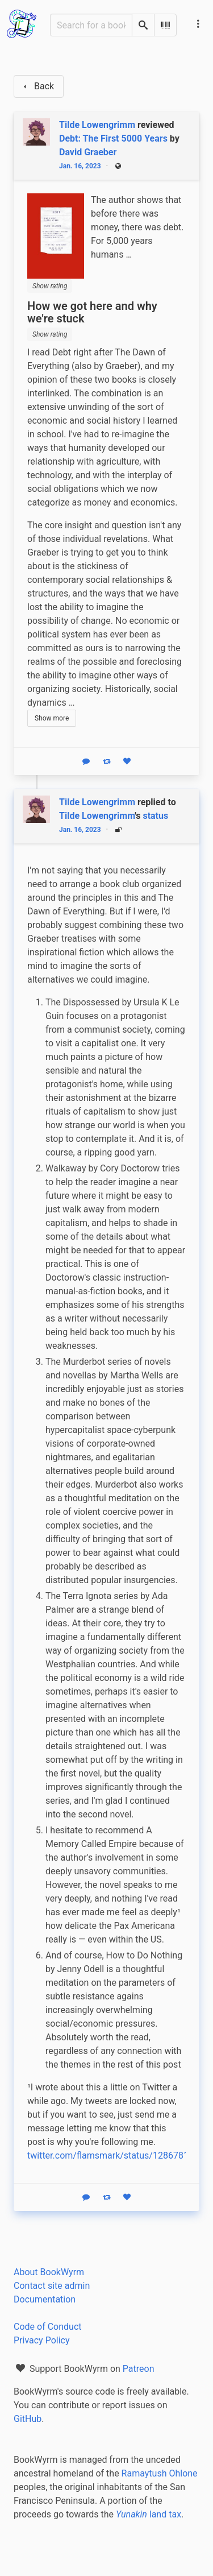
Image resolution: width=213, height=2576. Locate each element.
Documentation (45, 2299)
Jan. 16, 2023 (80, 166)
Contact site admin (52, 2285)
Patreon (138, 2368)
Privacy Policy (42, 2340)
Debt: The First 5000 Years (113, 138)
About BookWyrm (49, 2272)
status (155, 815)
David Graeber (87, 152)
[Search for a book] (91, 25)
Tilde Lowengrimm (97, 815)
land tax (148, 2514)
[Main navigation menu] (198, 24)
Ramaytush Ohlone (160, 2473)
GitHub (27, 2418)
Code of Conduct (48, 2326)
